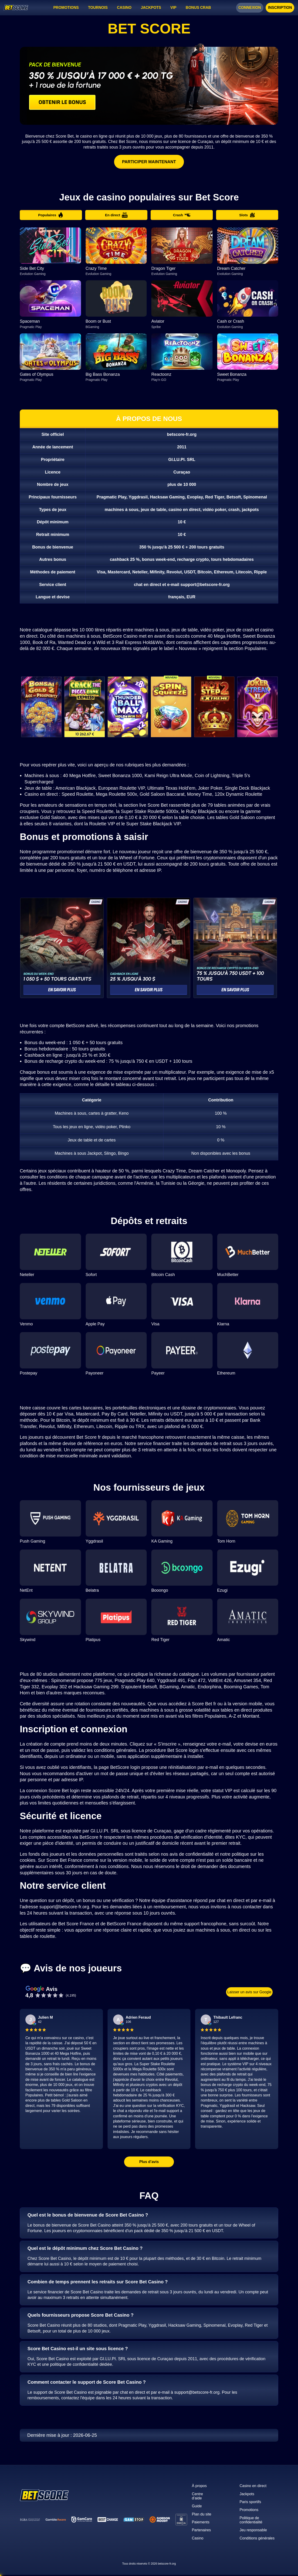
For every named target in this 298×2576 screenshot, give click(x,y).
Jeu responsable (253, 2531)
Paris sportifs (250, 2503)
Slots (247, 215)
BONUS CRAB (198, 8)
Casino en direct (253, 2487)
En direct (116, 215)
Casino (197, 2539)
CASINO (124, 8)
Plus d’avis (149, 2163)
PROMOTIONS (66, 8)
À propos (199, 2487)
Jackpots (247, 2495)
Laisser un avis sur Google (249, 1993)
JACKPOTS (151, 8)
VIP (173, 8)
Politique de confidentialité (251, 2521)
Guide (197, 2507)
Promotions (249, 2511)
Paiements (201, 2523)
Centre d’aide (197, 2497)
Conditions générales (257, 2539)
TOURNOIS (98, 8)
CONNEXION (249, 8)
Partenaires (201, 2531)
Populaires (51, 215)
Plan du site (201, 2515)
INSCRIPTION (280, 8)
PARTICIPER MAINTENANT (149, 161)
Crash (182, 215)
